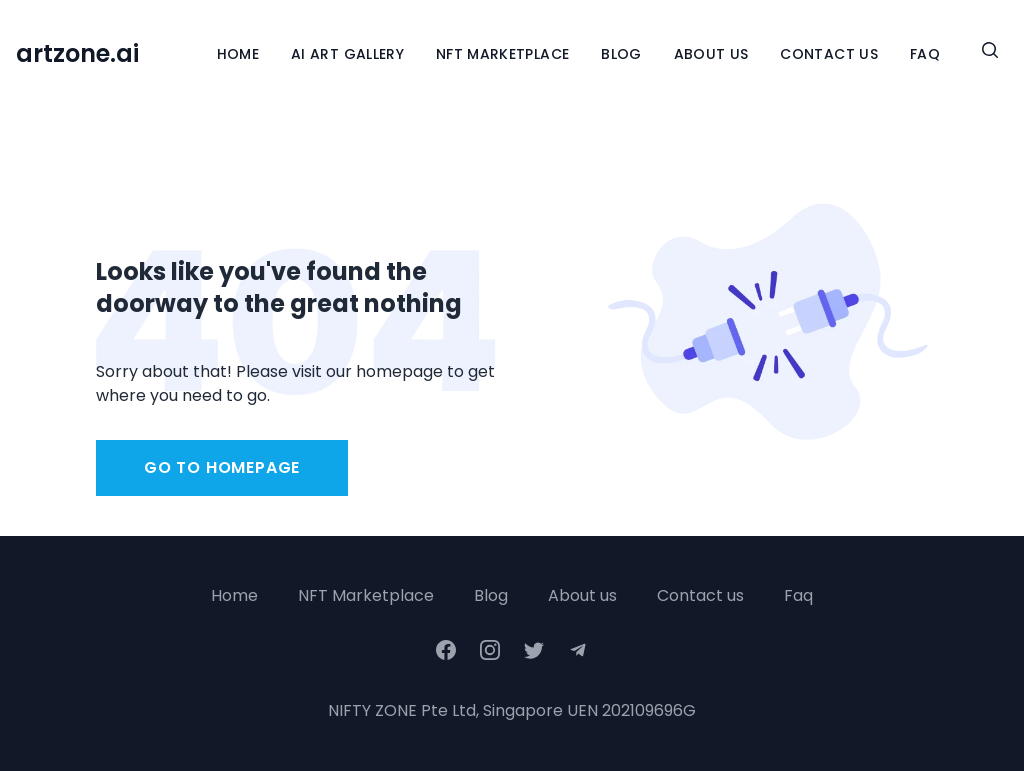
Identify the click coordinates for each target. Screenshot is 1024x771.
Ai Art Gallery (347, 54)
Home (238, 54)
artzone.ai (77, 54)
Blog (621, 54)
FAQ (925, 54)
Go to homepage (222, 467)
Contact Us (829, 54)
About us (582, 595)
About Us (711, 54)
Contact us (700, 595)
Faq (798, 595)
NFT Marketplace (502, 54)
